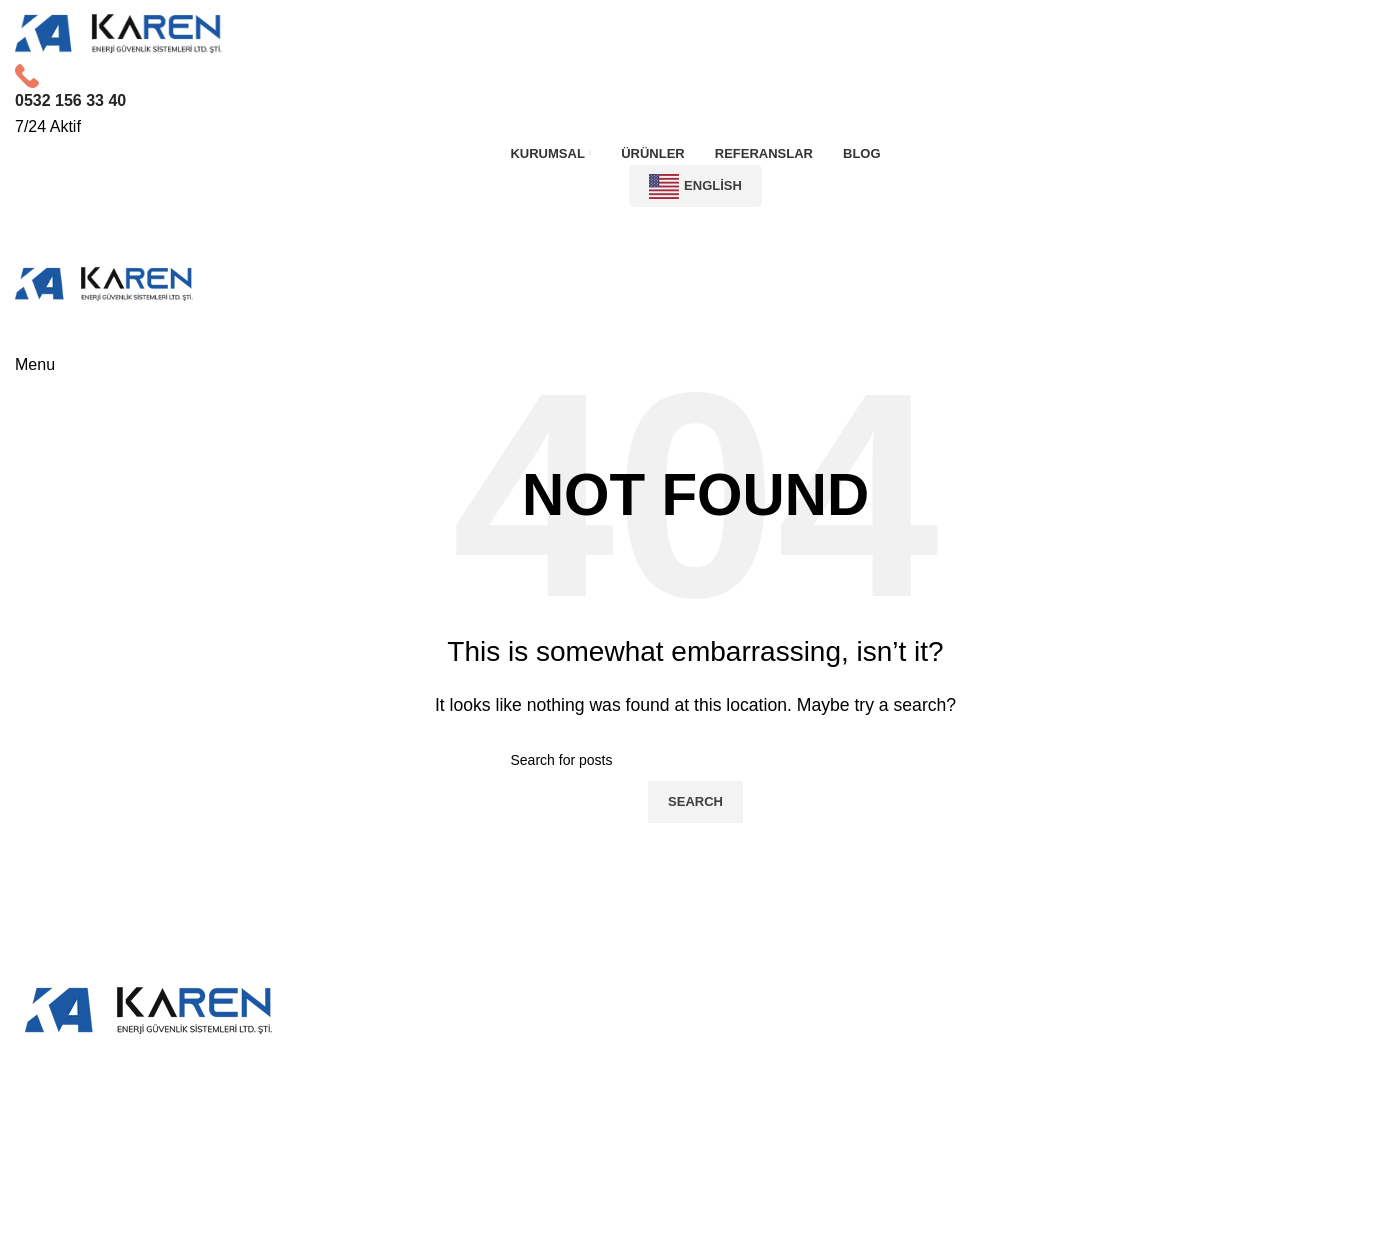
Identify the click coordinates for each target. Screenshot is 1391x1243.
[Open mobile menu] (35, 364)
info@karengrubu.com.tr (1149, 1145)
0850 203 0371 (1149, 1109)
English (695, 186)
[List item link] (696, 1132)
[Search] (696, 760)
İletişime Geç (695, 231)
